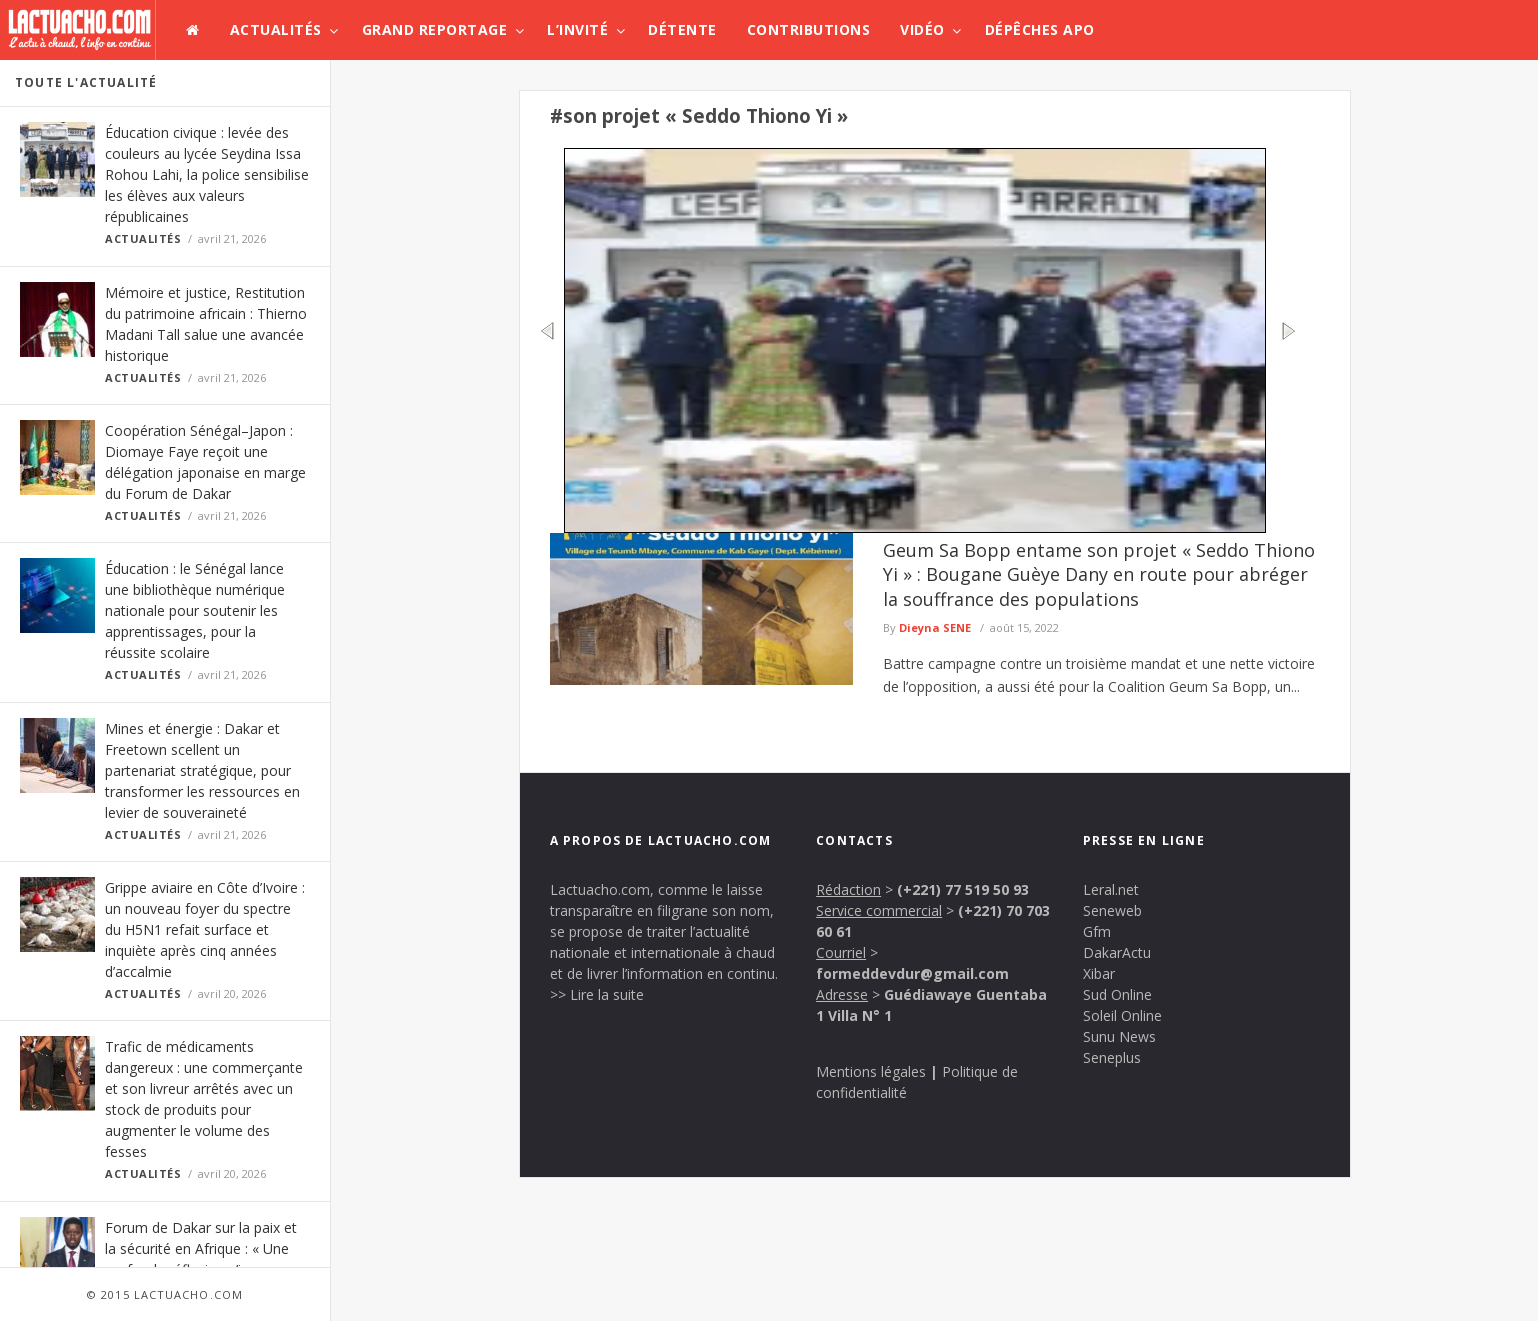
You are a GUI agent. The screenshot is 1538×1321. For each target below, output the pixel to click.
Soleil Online (1122, 1015)
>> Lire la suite (597, 994)
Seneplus (1112, 1057)
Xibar (1099, 973)
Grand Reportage (435, 29)
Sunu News (1119, 1036)
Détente (682, 29)
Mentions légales (871, 1071)
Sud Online (1117, 994)
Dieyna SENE (935, 627)
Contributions (809, 29)
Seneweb (1112, 910)
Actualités (276, 29)
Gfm (1097, 931)
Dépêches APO (1040, 29)
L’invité (577, 29)
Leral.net (1111, 889)
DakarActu (1117, 952)
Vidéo (922, 29)
